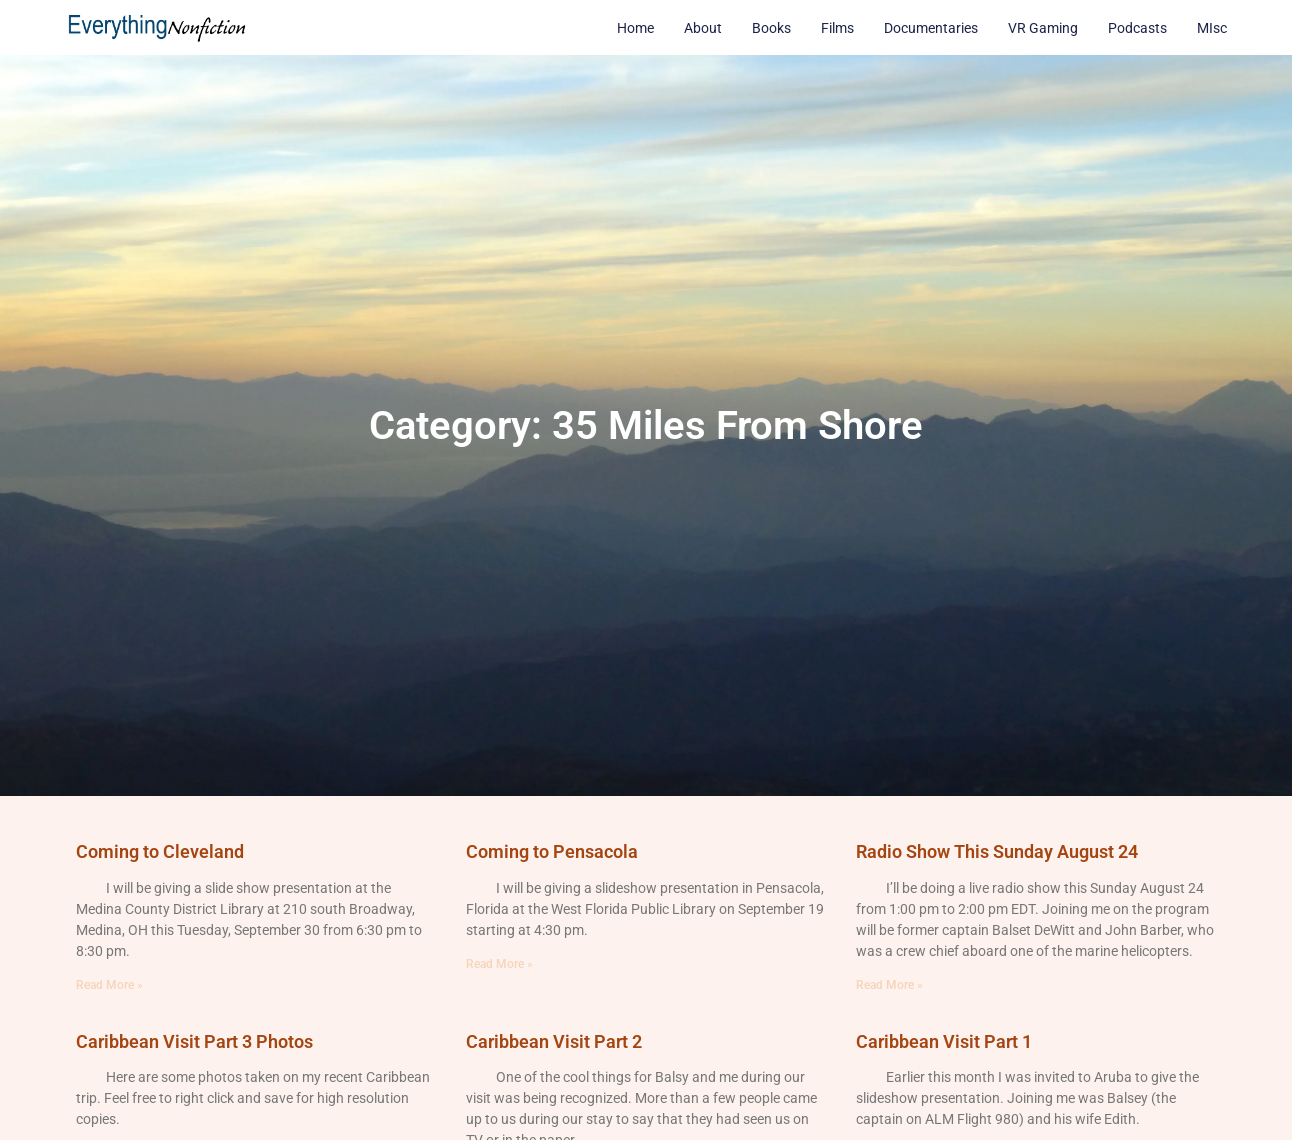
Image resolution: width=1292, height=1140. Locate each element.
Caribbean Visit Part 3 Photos (194, 1041)
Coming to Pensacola (552, 851)
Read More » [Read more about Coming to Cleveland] (109, 985)
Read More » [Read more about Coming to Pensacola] (499, 964)
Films (837, 28)
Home (635, 28)
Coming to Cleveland (160, 851)
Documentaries (931, 28)
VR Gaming (1043, 28)
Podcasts (1137, 28)
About (703, 28)
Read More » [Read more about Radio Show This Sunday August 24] (889, 985)
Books (771, 28)
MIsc (1212, 28)
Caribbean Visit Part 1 (944, 1041)
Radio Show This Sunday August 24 (997, 851)
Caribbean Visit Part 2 (554, 1041)
